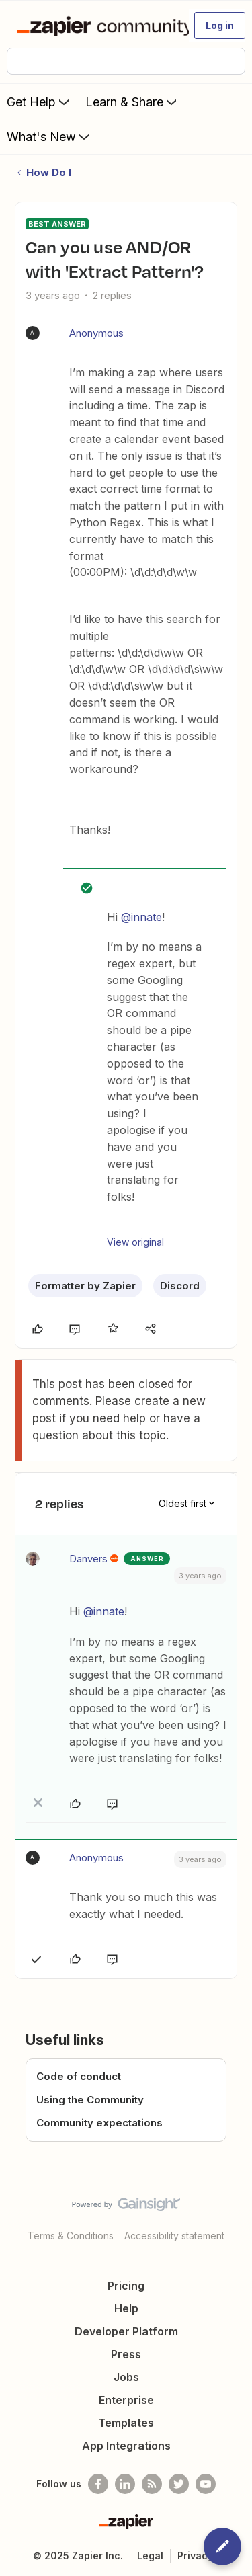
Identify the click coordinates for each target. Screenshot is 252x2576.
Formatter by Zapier (85, 1285)
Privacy (195, 2555)
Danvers (88, 1558)
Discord (180, 1285)
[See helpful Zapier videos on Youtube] (206, 2484)
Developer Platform (126, 2331)
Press (126, 2354)
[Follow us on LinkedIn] (125, 2484)
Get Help (39, 101)
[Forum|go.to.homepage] (97, 25)
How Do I (48, 172)
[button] (219, 25)
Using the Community (90, 2099)
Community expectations (99, 2122)
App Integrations (126, 2445)
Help (126, 2308)
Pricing (126, 2285)
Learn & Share (132, 101)
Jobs (126, 2377)
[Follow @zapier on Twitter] (179, 2484)
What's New (49, 136)
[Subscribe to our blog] (152, 2484)
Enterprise (126, 2400)
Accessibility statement (174, 2235)
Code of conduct (78, 2076)
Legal (150, 2555)
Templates (126, 2422)
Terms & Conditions (71, 2235)
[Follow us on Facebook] (98, 2484)
